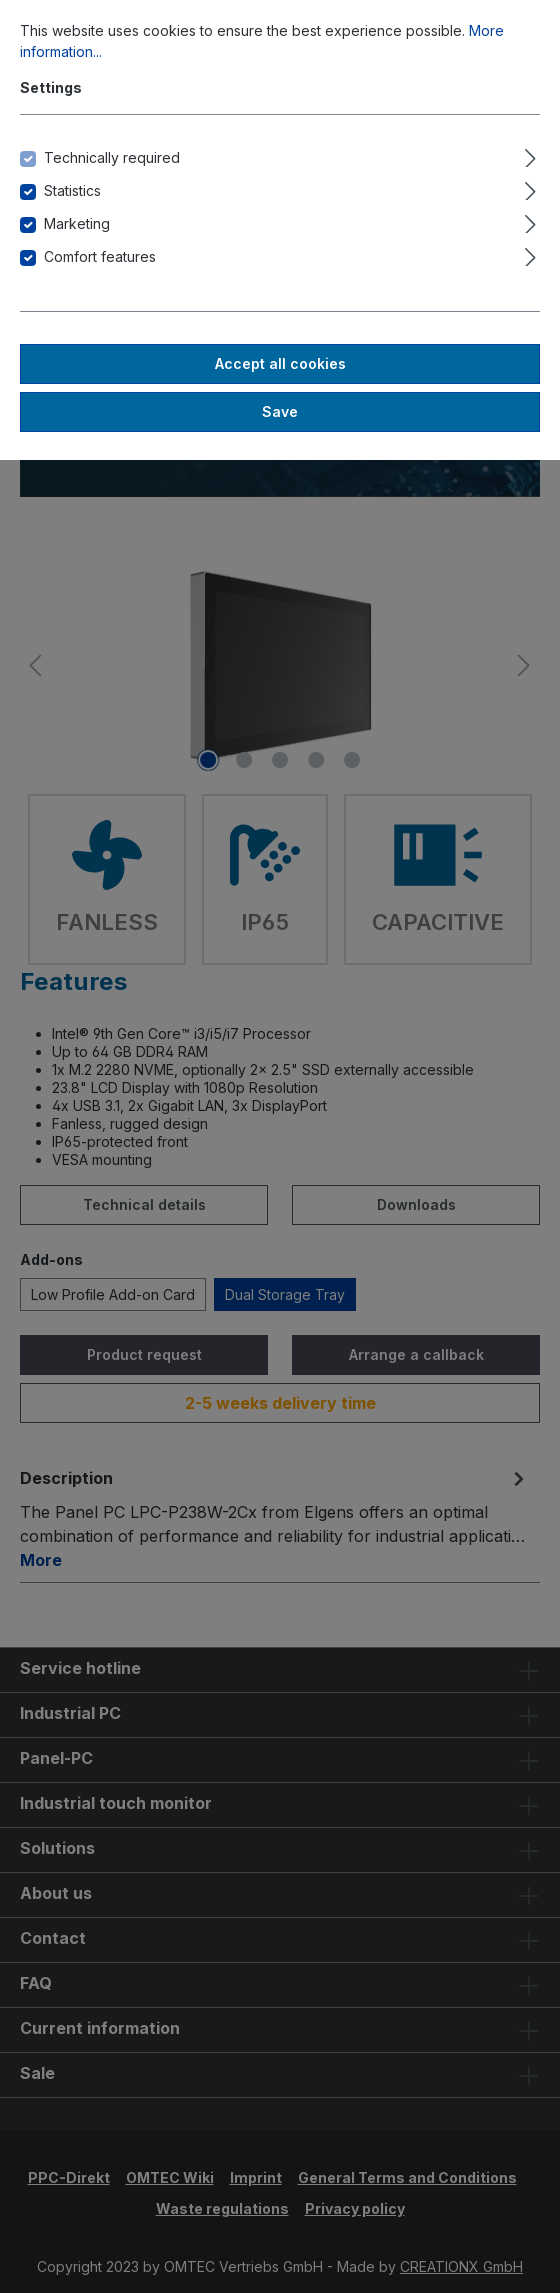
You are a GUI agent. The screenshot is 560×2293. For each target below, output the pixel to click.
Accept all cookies (280, 363)
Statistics (72, 190)
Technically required (112, 157)
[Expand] (530, 155)
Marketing (77, 223)
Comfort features (100, 256)
